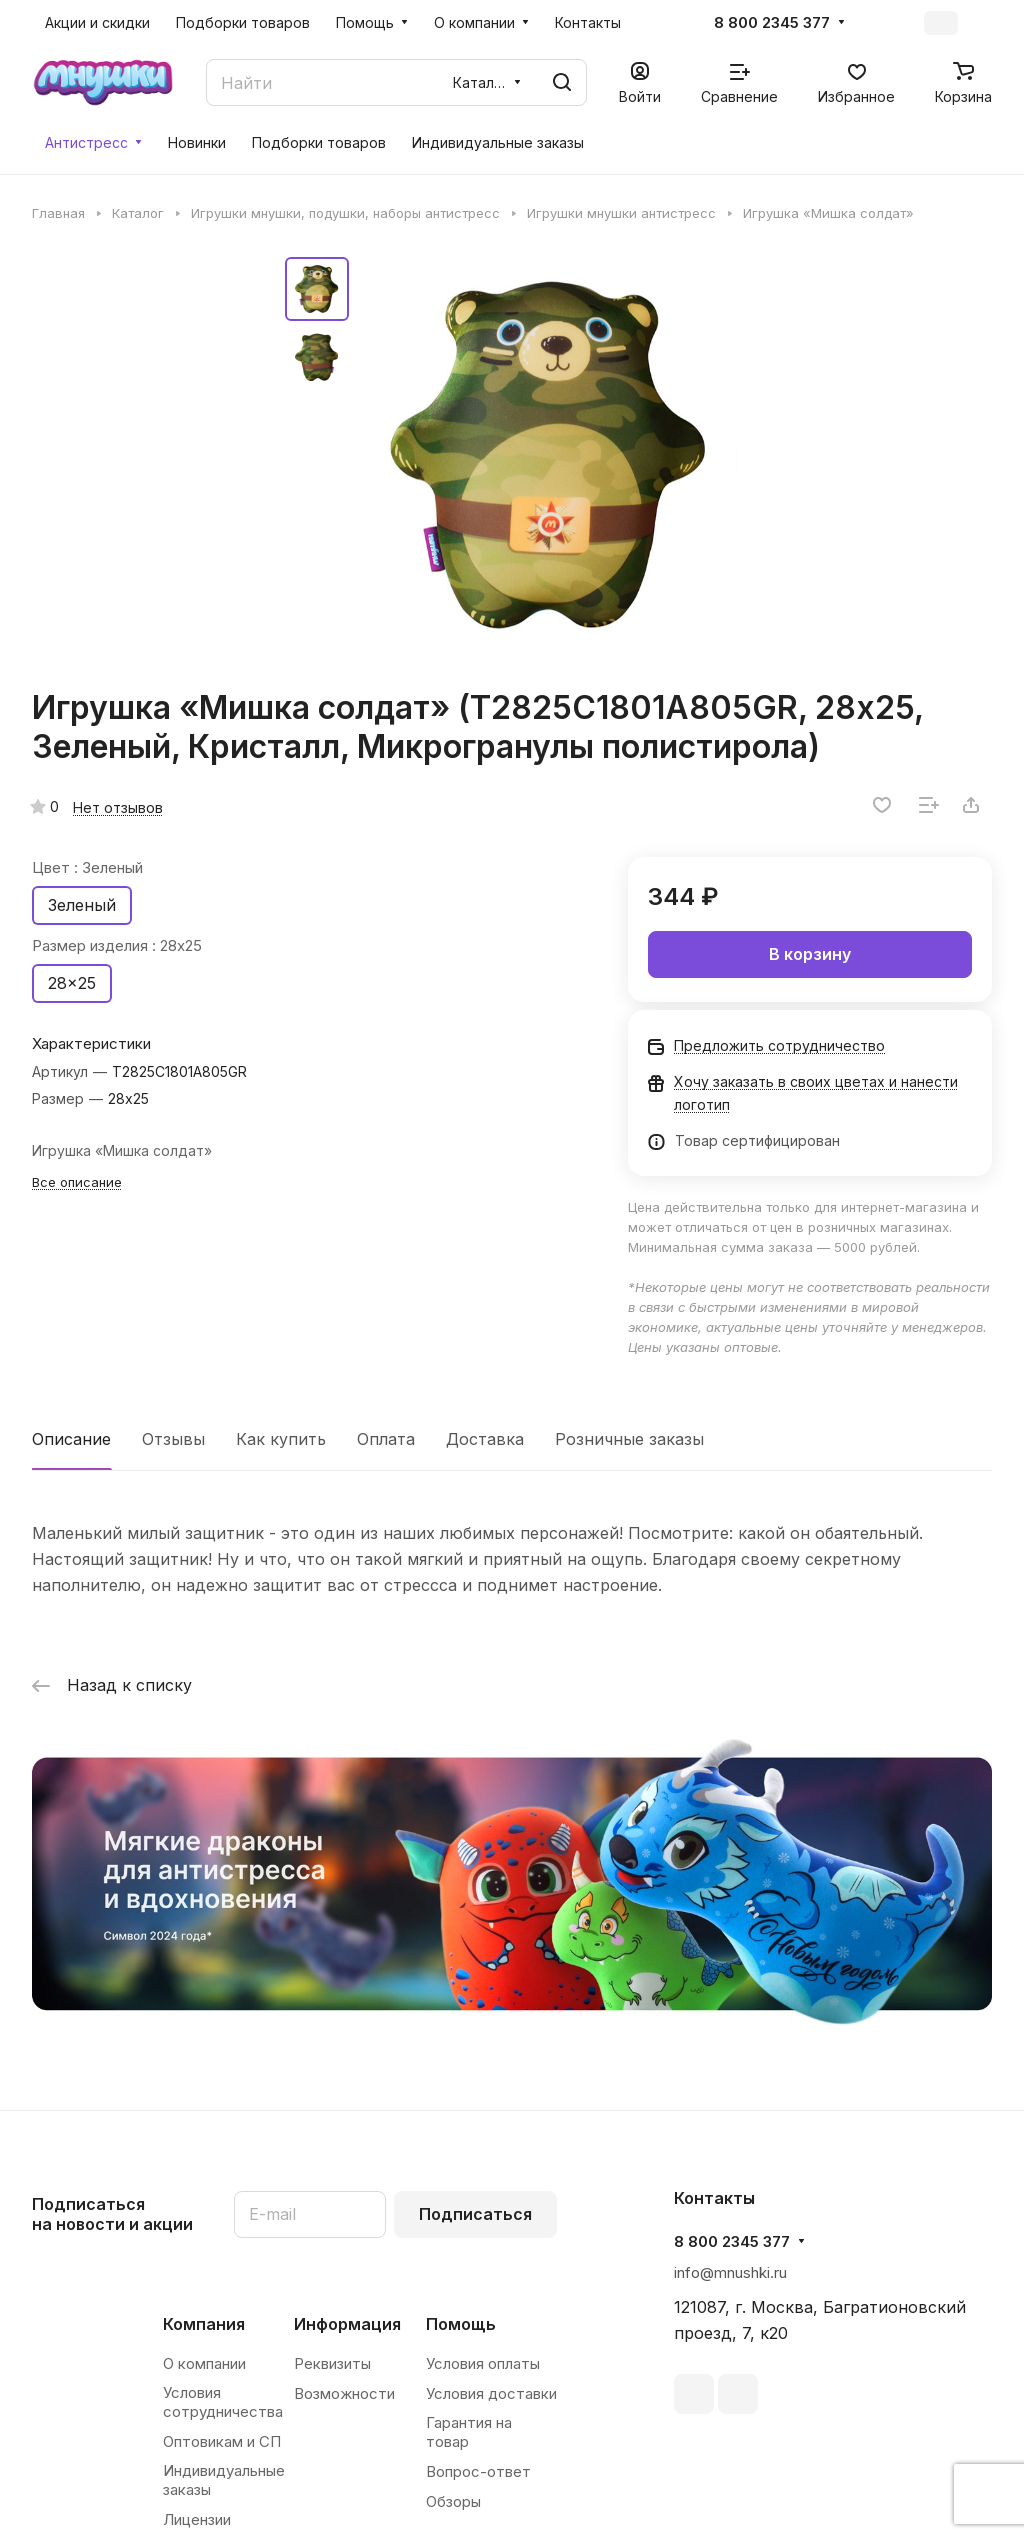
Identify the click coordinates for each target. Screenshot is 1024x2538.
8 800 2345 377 (772, 23)
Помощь (461, 2324)
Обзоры (453, 2501)
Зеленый (82, 905)
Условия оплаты (483, 2363)
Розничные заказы (629, 1439)
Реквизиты (332, 2363)
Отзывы (173, 1439)
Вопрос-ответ (478, 2471)
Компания (204, 2324)
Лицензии (197, 2519)
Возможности (344, 2393)
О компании (204, 2363)
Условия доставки (491, 2393)
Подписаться (475, 2214)
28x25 (72, 983)
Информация (347, 2324)
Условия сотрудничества (223, 2402)
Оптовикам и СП (222, 2441)
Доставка (485, 1439)
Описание (71, 1439)
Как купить (281, 1439)
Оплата (386, 1439)
